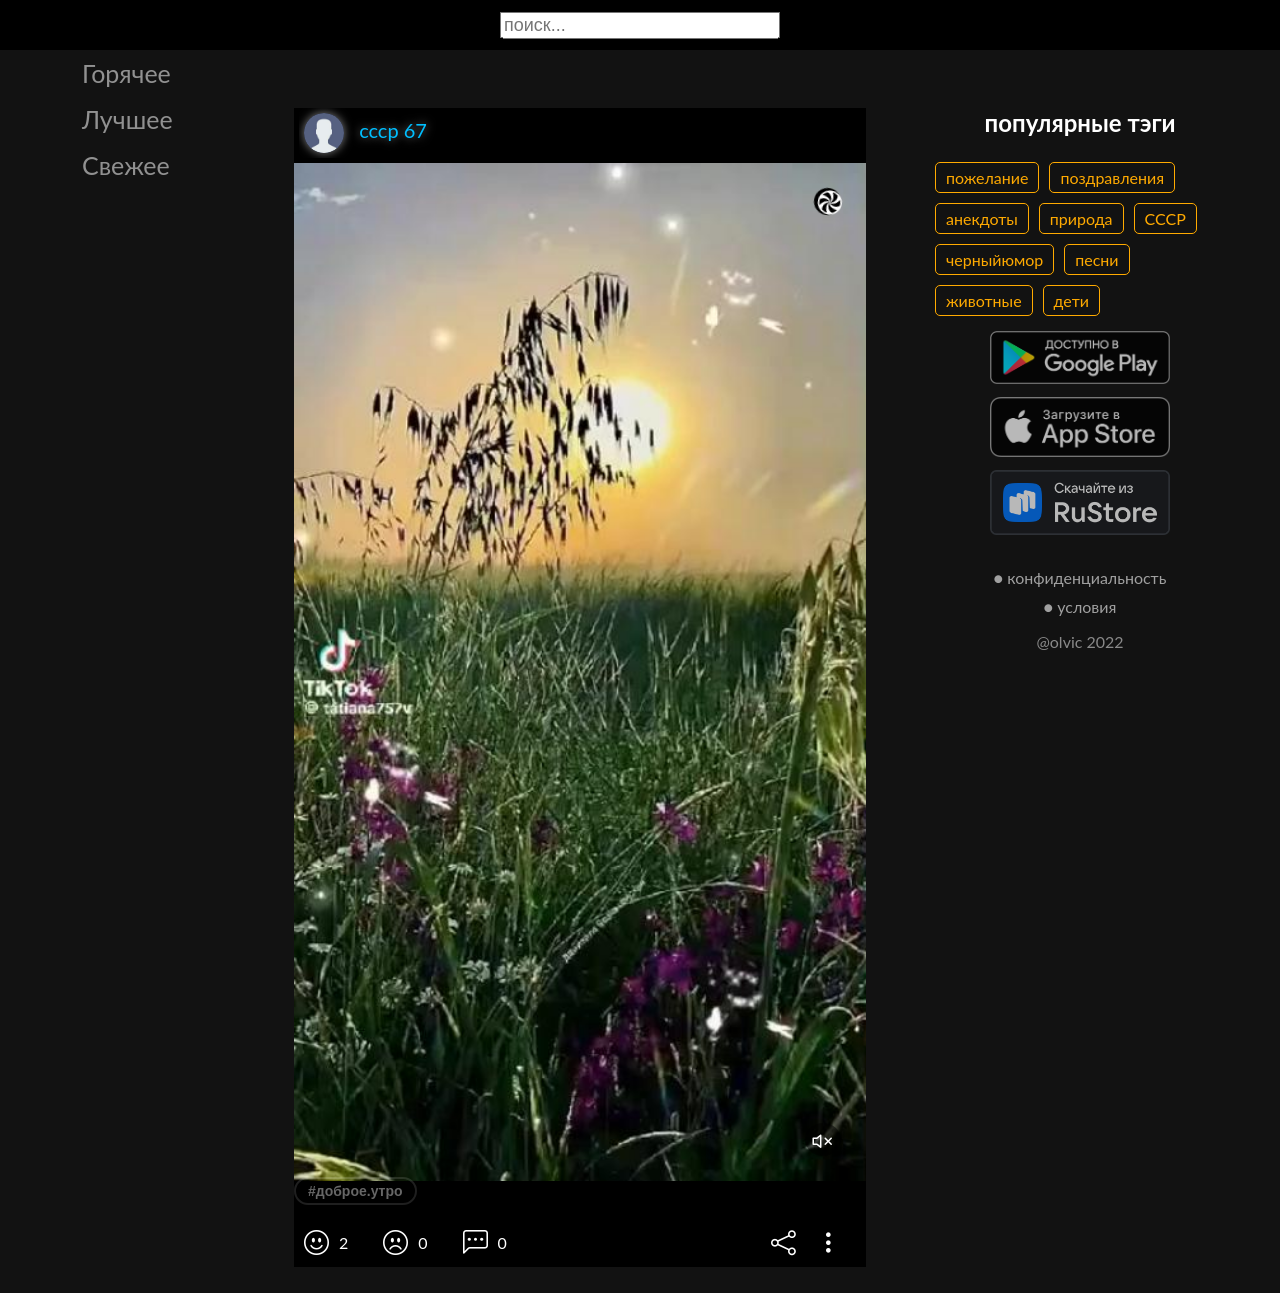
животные (984, 300)
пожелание (987, 177)
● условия (1080, 606)
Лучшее (127, 119)
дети (1071, 300)
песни (1096, 259)
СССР (1165, 218)
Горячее (126, 73)
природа (1081, 218)
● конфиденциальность (1080, 577)
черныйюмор (994, 259)
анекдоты (982, 218)
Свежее (126, 165)
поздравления (1112, 177)
